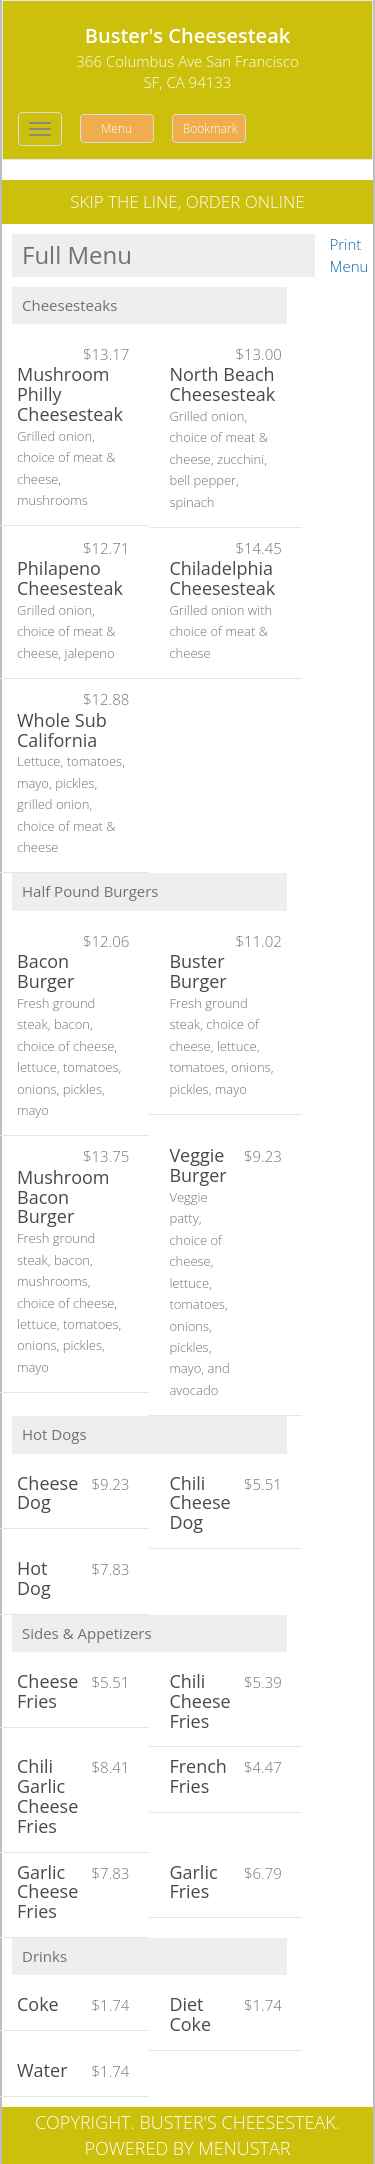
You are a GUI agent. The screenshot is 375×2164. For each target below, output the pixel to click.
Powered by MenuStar (188, 2148)
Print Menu (349, 254)
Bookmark (210, 128)
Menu (116, 128)
